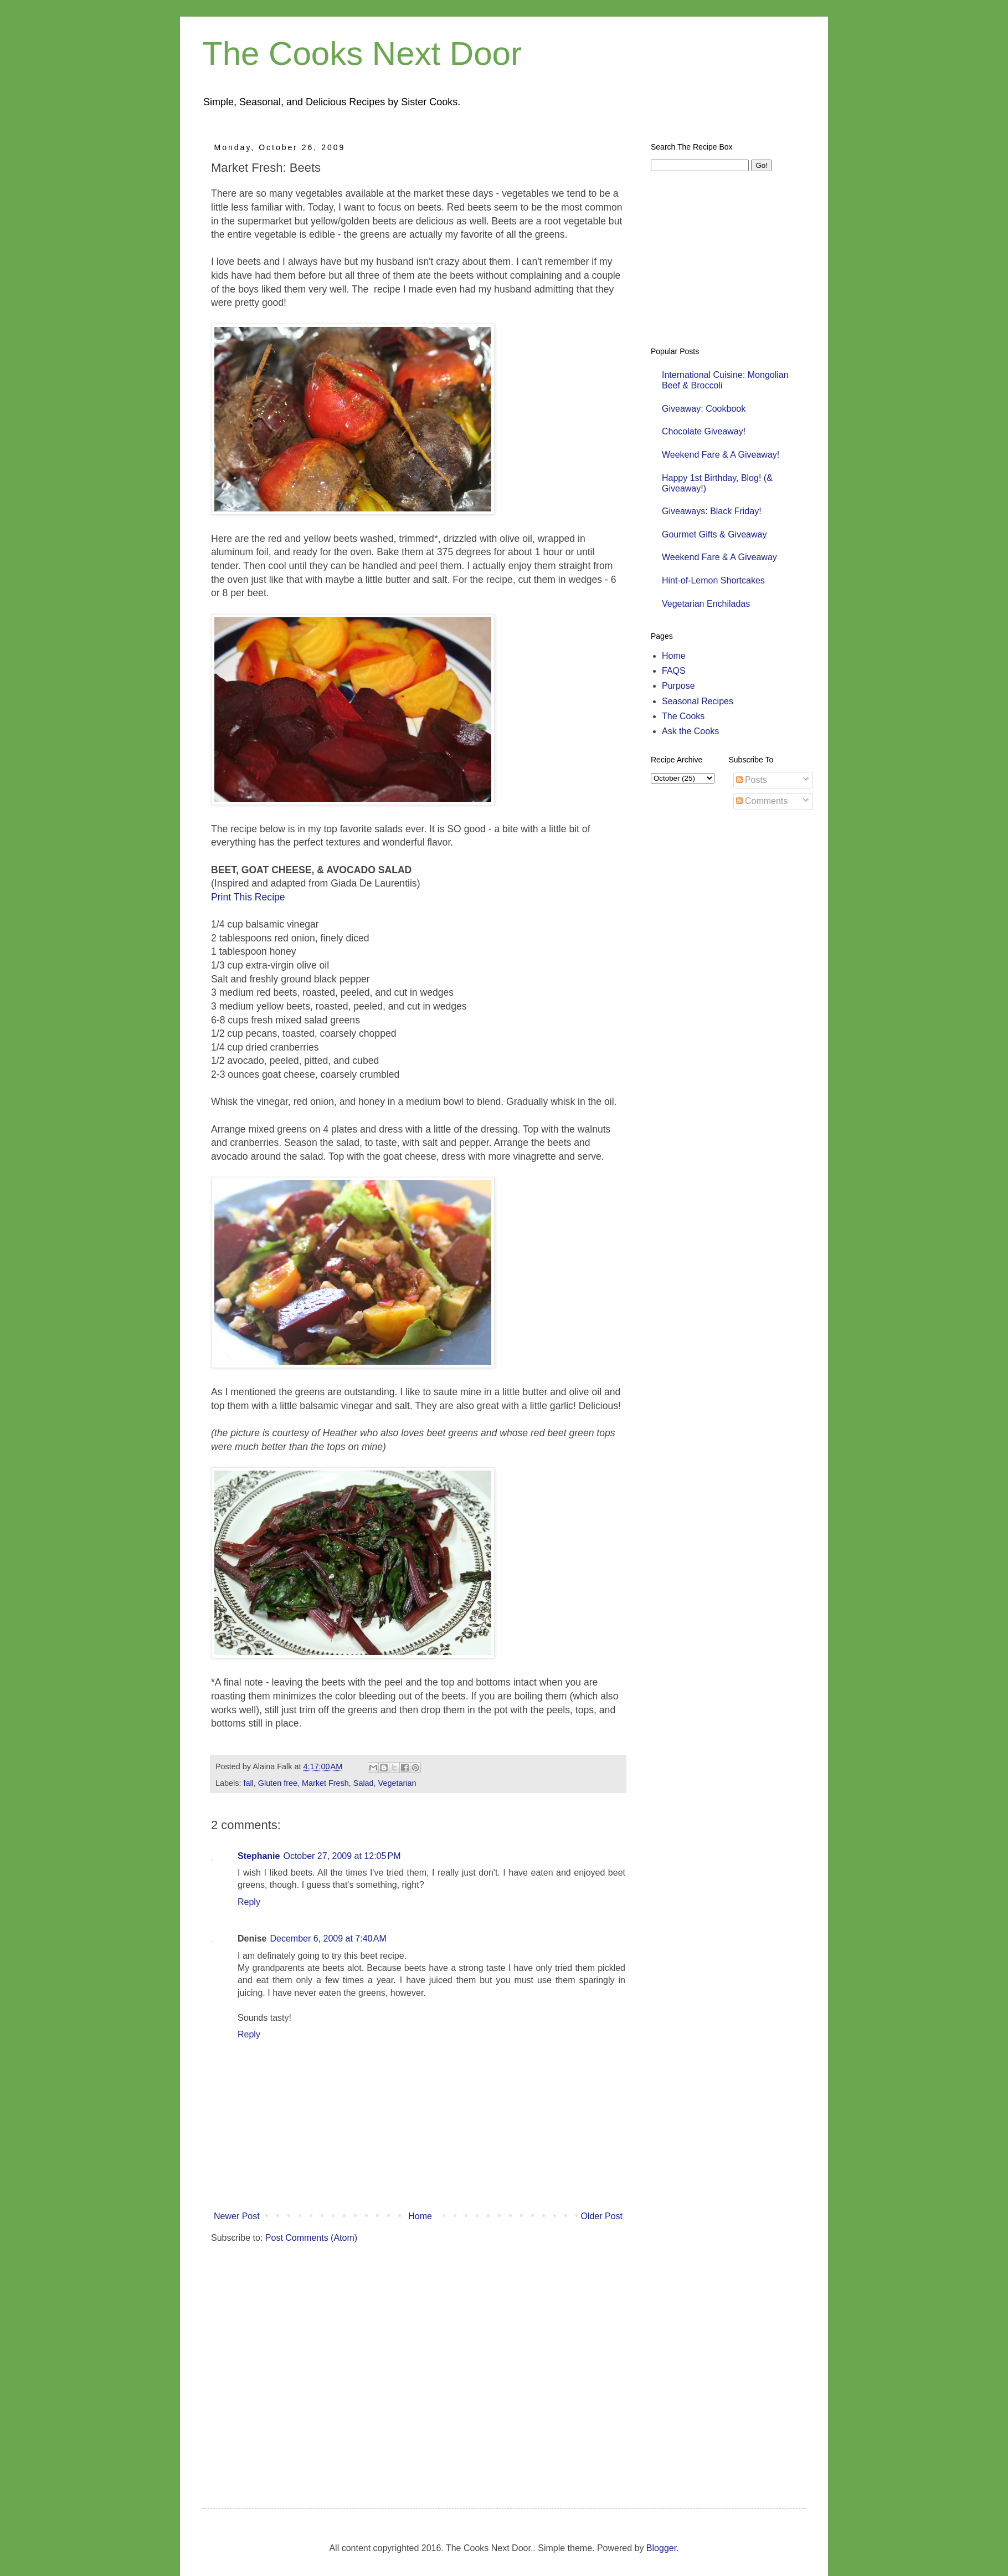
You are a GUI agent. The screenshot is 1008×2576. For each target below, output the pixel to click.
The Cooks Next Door (362, 53)
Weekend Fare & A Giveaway (719, 557)
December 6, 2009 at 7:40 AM (328, 1938)
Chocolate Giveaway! (703, 431)
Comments (762, 801)
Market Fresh (325, 1783)
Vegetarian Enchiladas (706, 603)
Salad (363, 1783)
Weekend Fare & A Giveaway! (720, 454)
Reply (249, 1902)
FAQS (674, 670)
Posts (751, 780)
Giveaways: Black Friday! (712, 511)
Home (420, 2216)
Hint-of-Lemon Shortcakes (713, 580)
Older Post (601, 2216)
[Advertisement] (284, 2365)
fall (248, 1783)
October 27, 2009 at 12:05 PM (341, 1856)
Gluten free (277, 1783)
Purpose (678, 685)
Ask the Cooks (690, 731)
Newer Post (237, 2216)
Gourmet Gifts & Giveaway (714, 534)
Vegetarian (397, 1783)
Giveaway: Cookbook (703, 408)
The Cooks (683, 716)
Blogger (661, 2548)
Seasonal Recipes (697, 701)
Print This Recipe (248, 897)
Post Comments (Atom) (311, 2237)
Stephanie (259, 1856)
